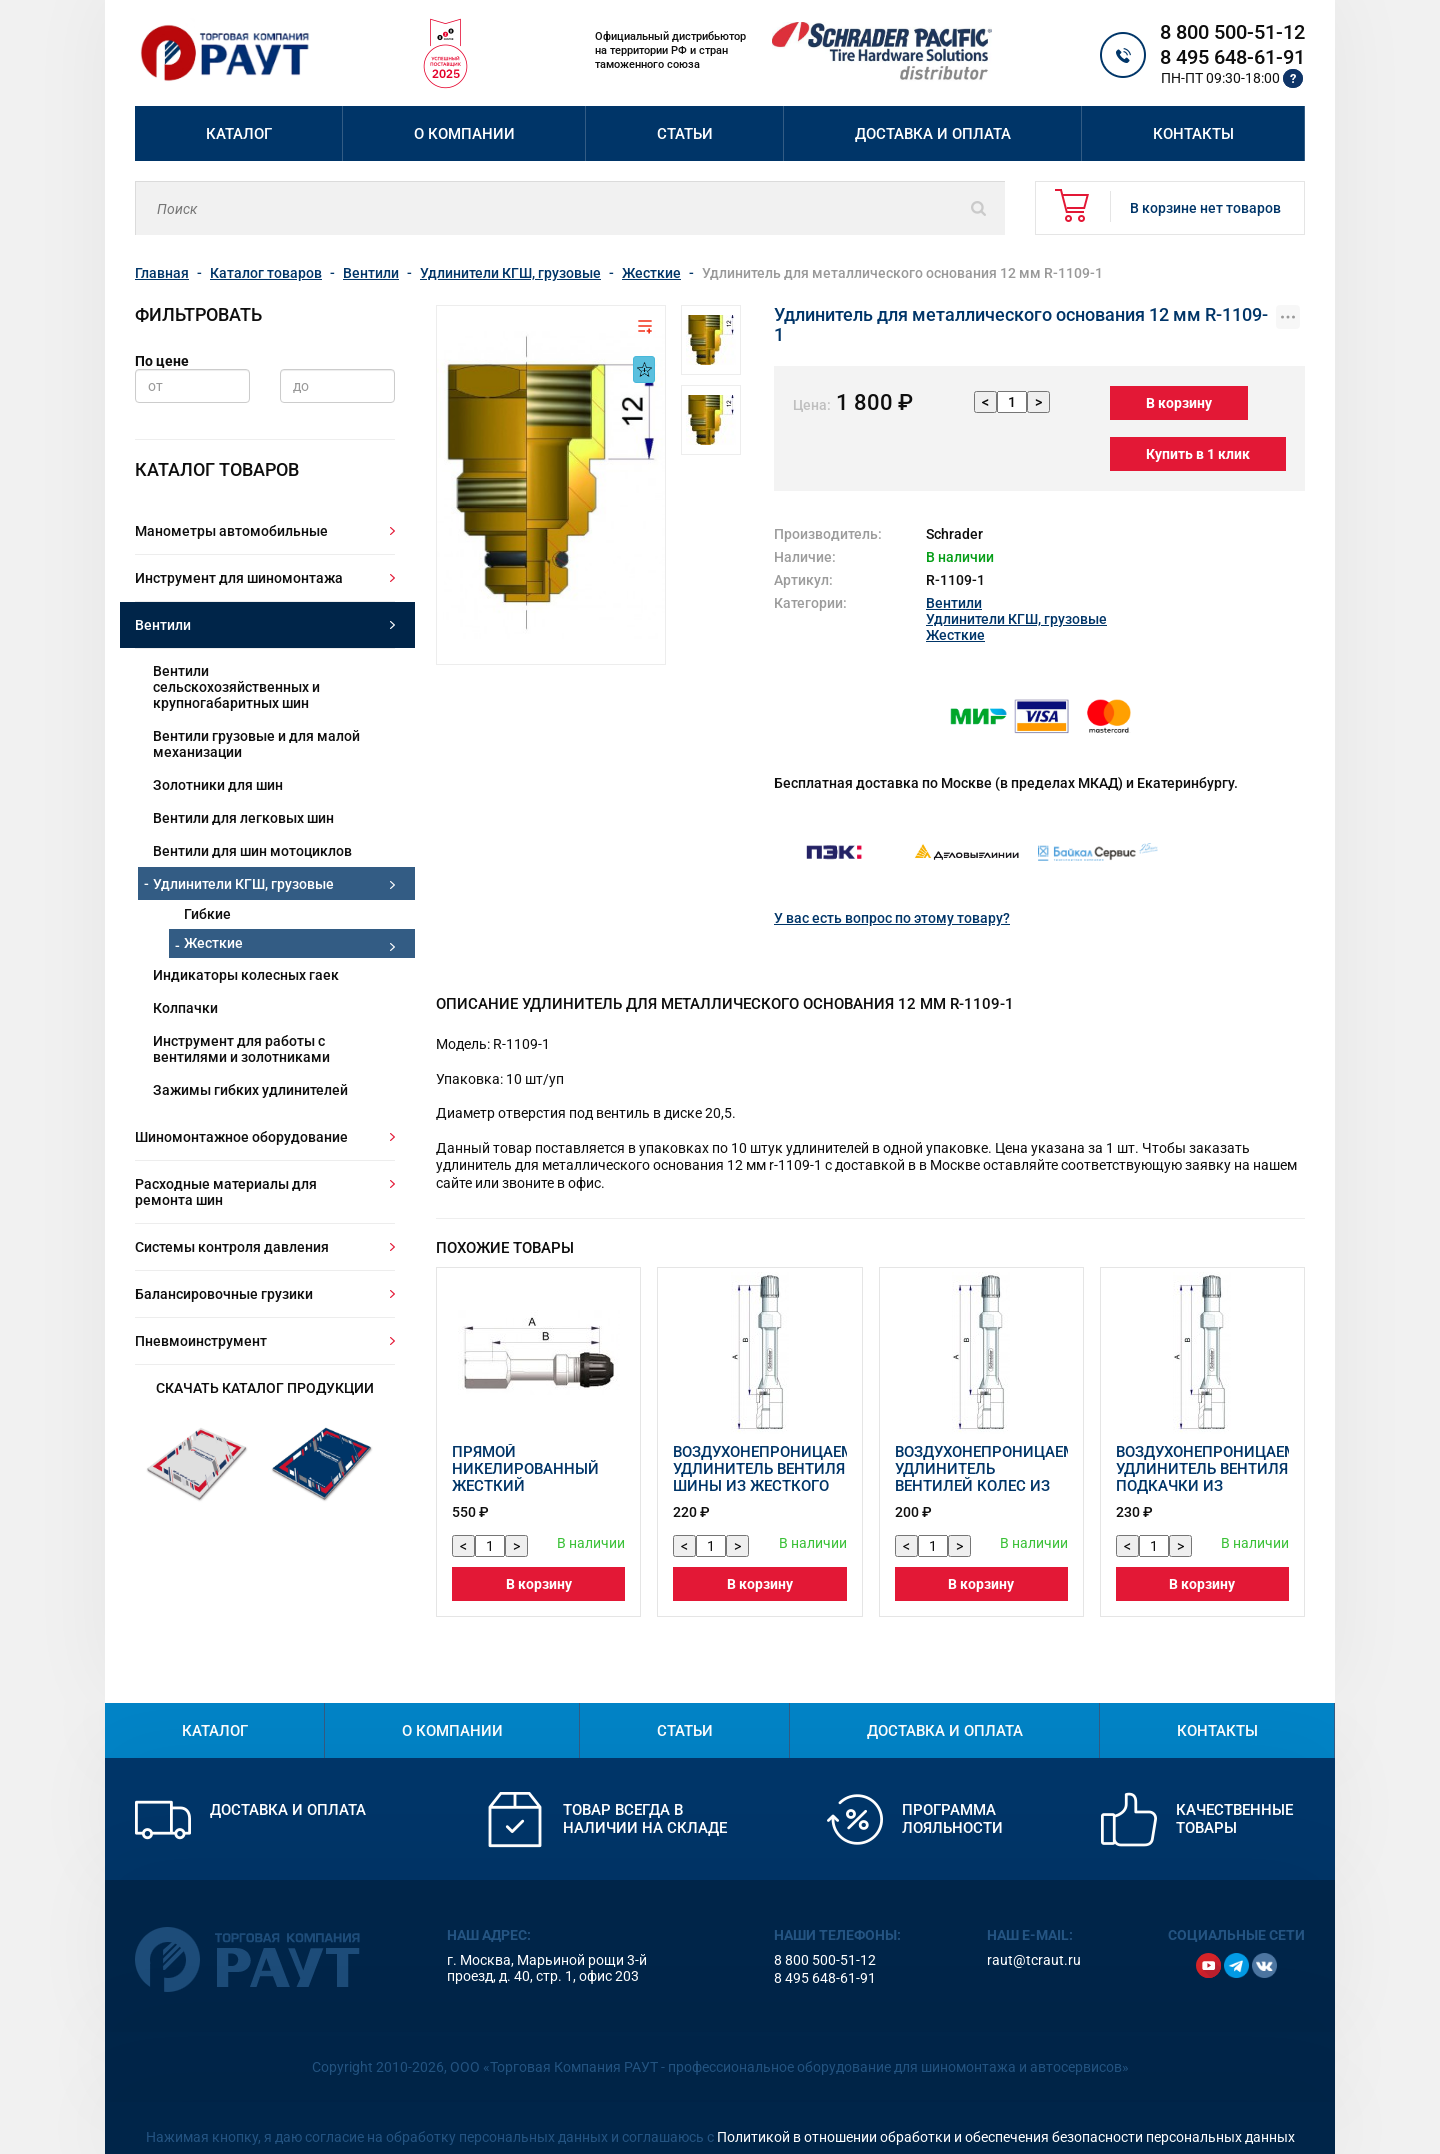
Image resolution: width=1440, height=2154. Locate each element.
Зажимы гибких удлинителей (250, 1090)
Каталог (239, 134)
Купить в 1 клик (1190, 434)
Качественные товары (1234, 1799)
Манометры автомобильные (231, 531)
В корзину (1171, 383)
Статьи (685, 134)
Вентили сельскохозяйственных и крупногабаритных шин (236, 687)
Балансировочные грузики (224, 1294)
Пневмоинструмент (201, 1341)
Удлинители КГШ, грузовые (243, 884)
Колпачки (185, 1008)
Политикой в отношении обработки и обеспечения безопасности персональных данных (1006, 2117)
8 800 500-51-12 (1232, 32)
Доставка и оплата (933, 134)
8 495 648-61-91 (1232, 57)
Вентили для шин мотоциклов (252, 851)
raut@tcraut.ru (1034, 1940)
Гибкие (207, 914)
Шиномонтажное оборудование (241, 1137)
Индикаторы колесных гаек (246, 975)
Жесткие (213, 943)
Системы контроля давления (232, 1247)
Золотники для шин (218, 785)
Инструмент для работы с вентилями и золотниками (241, 1049)
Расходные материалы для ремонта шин (226, 1192)
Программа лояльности (952, 1799)
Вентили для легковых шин (243, 818)
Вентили (163, 625)
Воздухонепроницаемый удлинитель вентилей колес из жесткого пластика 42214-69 (997, 1466)
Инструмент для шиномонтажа (239, 578)
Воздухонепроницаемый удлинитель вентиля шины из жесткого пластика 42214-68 (775, 1457)
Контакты (1193, 134)
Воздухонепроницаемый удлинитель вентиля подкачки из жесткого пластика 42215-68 (1218, 1466)
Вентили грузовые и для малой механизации (256, 744)
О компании (464, 134)
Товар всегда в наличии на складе (645, 1799)
